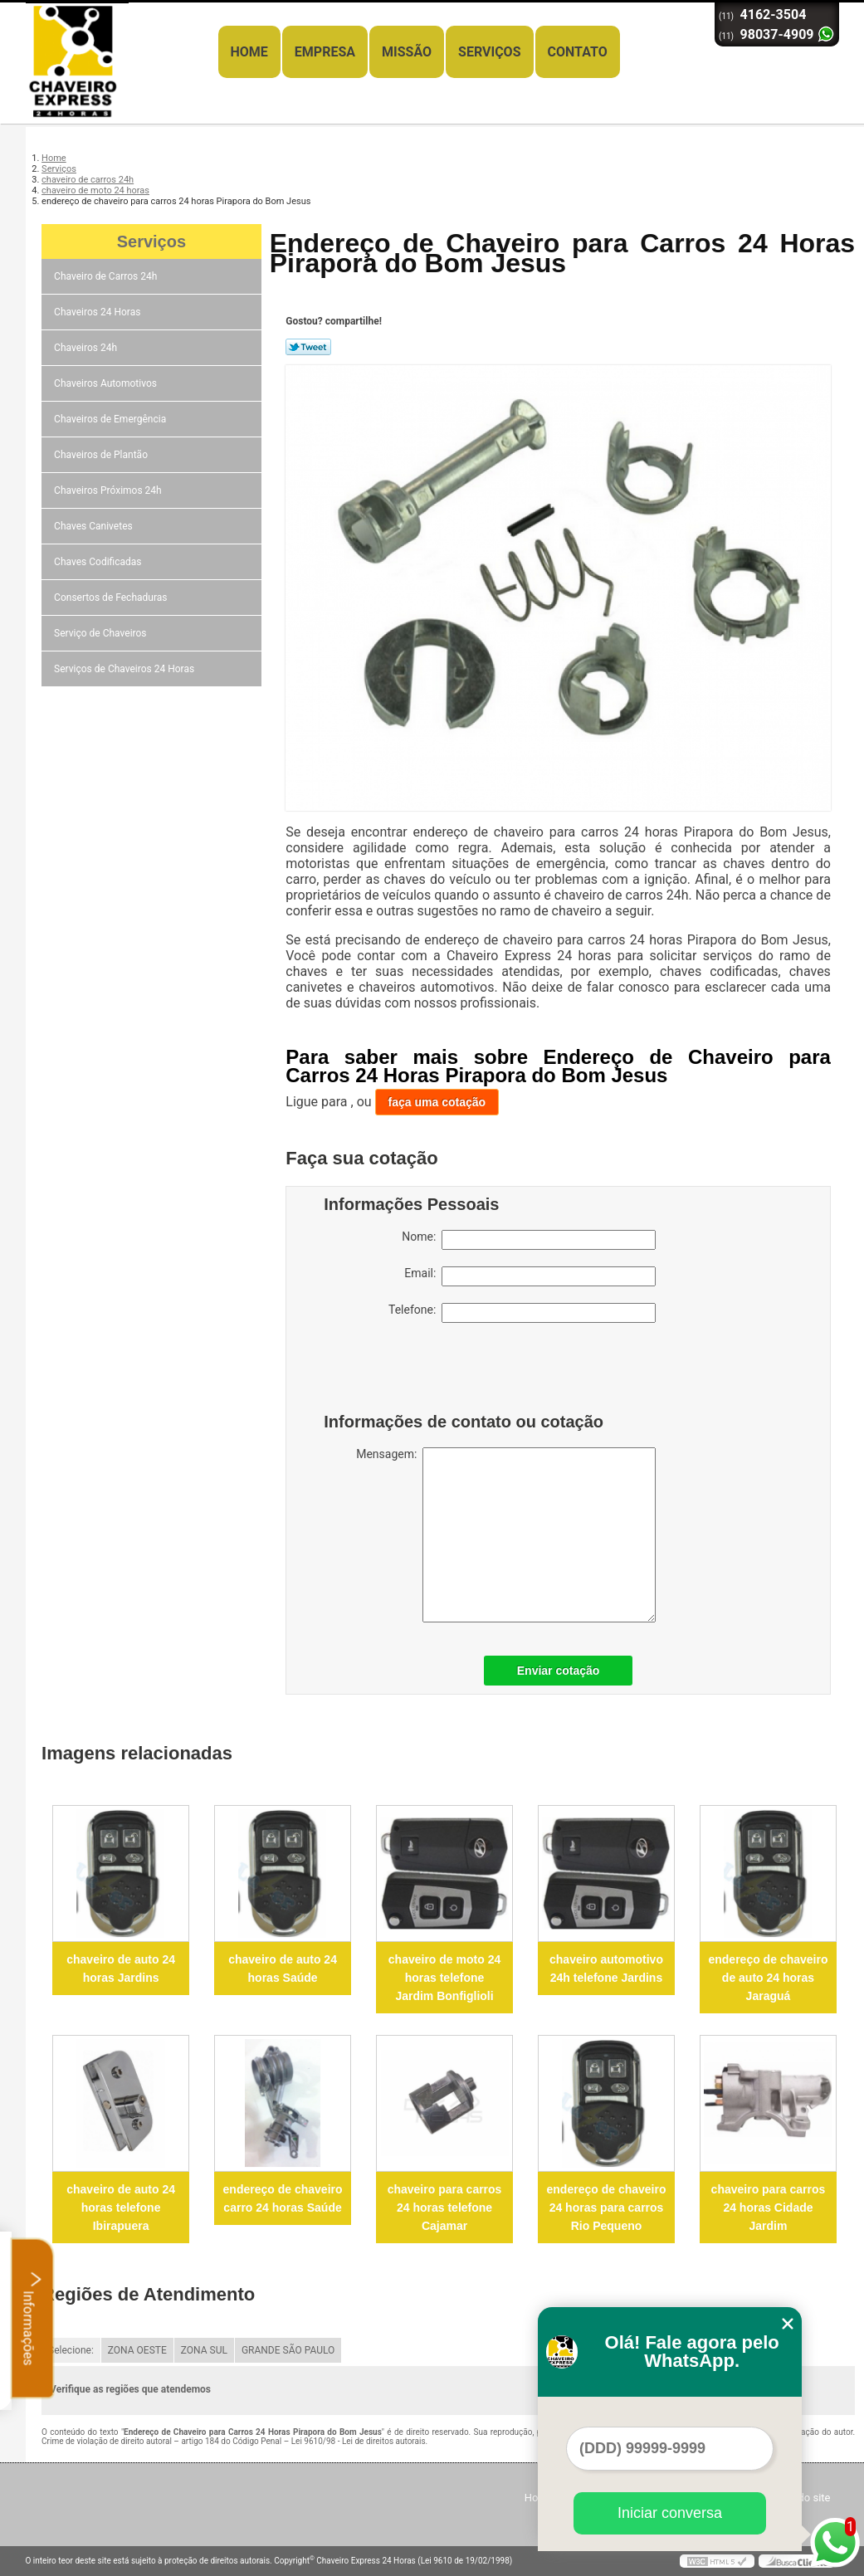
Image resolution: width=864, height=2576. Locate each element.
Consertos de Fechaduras (111, 597)
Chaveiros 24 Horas (98, 312)
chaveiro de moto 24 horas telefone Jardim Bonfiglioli (444, 1978)
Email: (530, 1276)
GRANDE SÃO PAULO (288, 2350)
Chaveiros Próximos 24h (109, 490)
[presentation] (429, 1371)
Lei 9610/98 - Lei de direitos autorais (358, 2441)
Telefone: (522, 1313)
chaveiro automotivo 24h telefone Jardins (606, 1968)
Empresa (325, 52)
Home (249, 52)
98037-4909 (777, 34)
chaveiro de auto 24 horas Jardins (120, 1968)
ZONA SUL (204, 2350)
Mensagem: (506, 1534)
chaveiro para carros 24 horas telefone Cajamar (445, 2207)
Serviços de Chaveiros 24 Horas (125, 669)
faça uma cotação (437, 1102)
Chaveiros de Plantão (102, 455)
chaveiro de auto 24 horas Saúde (282, 1968)
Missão (407, 52)
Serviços (489, 52)
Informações (33, 2318)
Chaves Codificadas (99, 562)
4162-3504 (773, 14)
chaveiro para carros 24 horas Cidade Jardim (768, 2207)
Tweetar (308, 347)
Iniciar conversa (669, 2513)
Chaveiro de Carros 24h (106, 276)
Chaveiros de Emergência (111, 419)
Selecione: (71, 2350)
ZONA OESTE (137, 2350)
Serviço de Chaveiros (101, 633)
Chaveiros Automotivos (106, 383)
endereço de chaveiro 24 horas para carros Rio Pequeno (606, 2207)
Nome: (529, 1240)
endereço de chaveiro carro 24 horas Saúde (283, 2198)
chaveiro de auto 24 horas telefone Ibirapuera (120, 2207)
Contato (578, 52)
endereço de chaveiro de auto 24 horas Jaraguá (767, 1978)
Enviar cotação (558, 1670)
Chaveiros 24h (87, 348)
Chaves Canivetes (94, 526)
